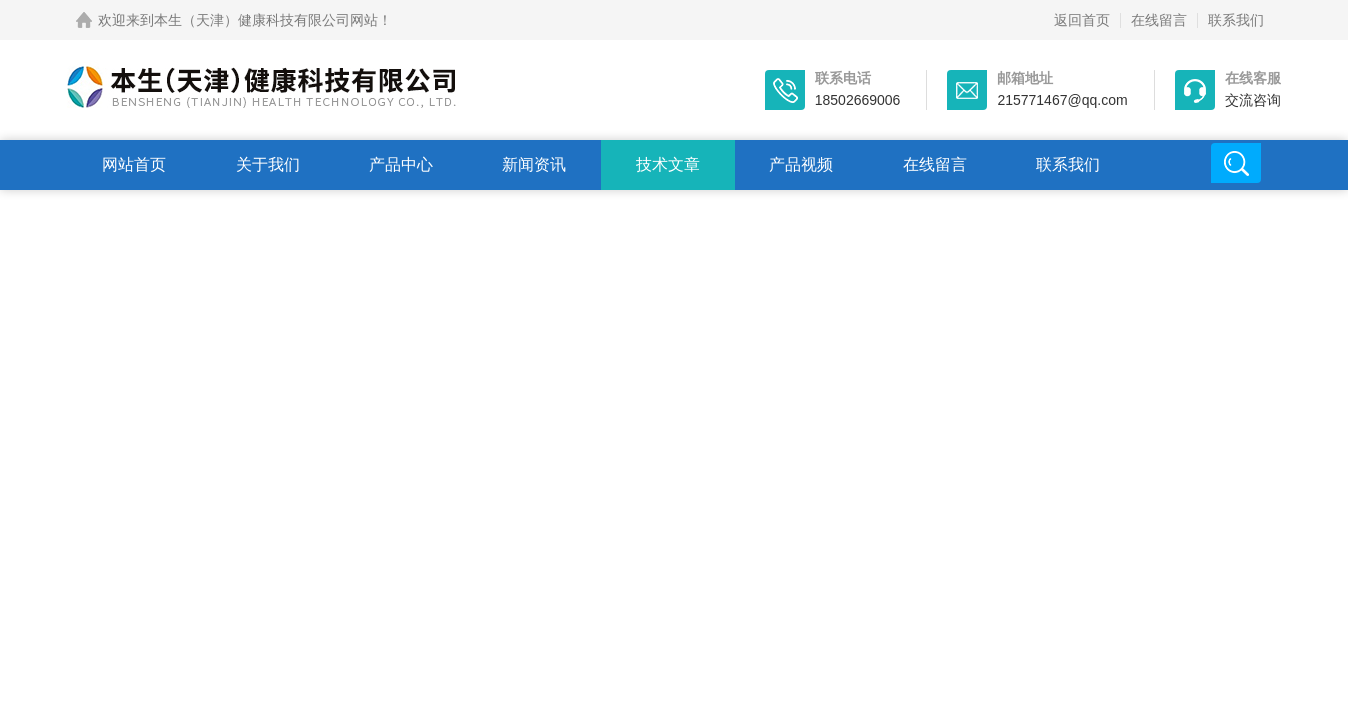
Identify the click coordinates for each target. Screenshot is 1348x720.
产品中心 (401, 164)
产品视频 (801, 164)
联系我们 (1236, 20)
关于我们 (268, 164)
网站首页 (134, 164)
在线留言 (1159, 20)
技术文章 (668, 164)
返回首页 (1082, 20)
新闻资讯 (534, 164)
